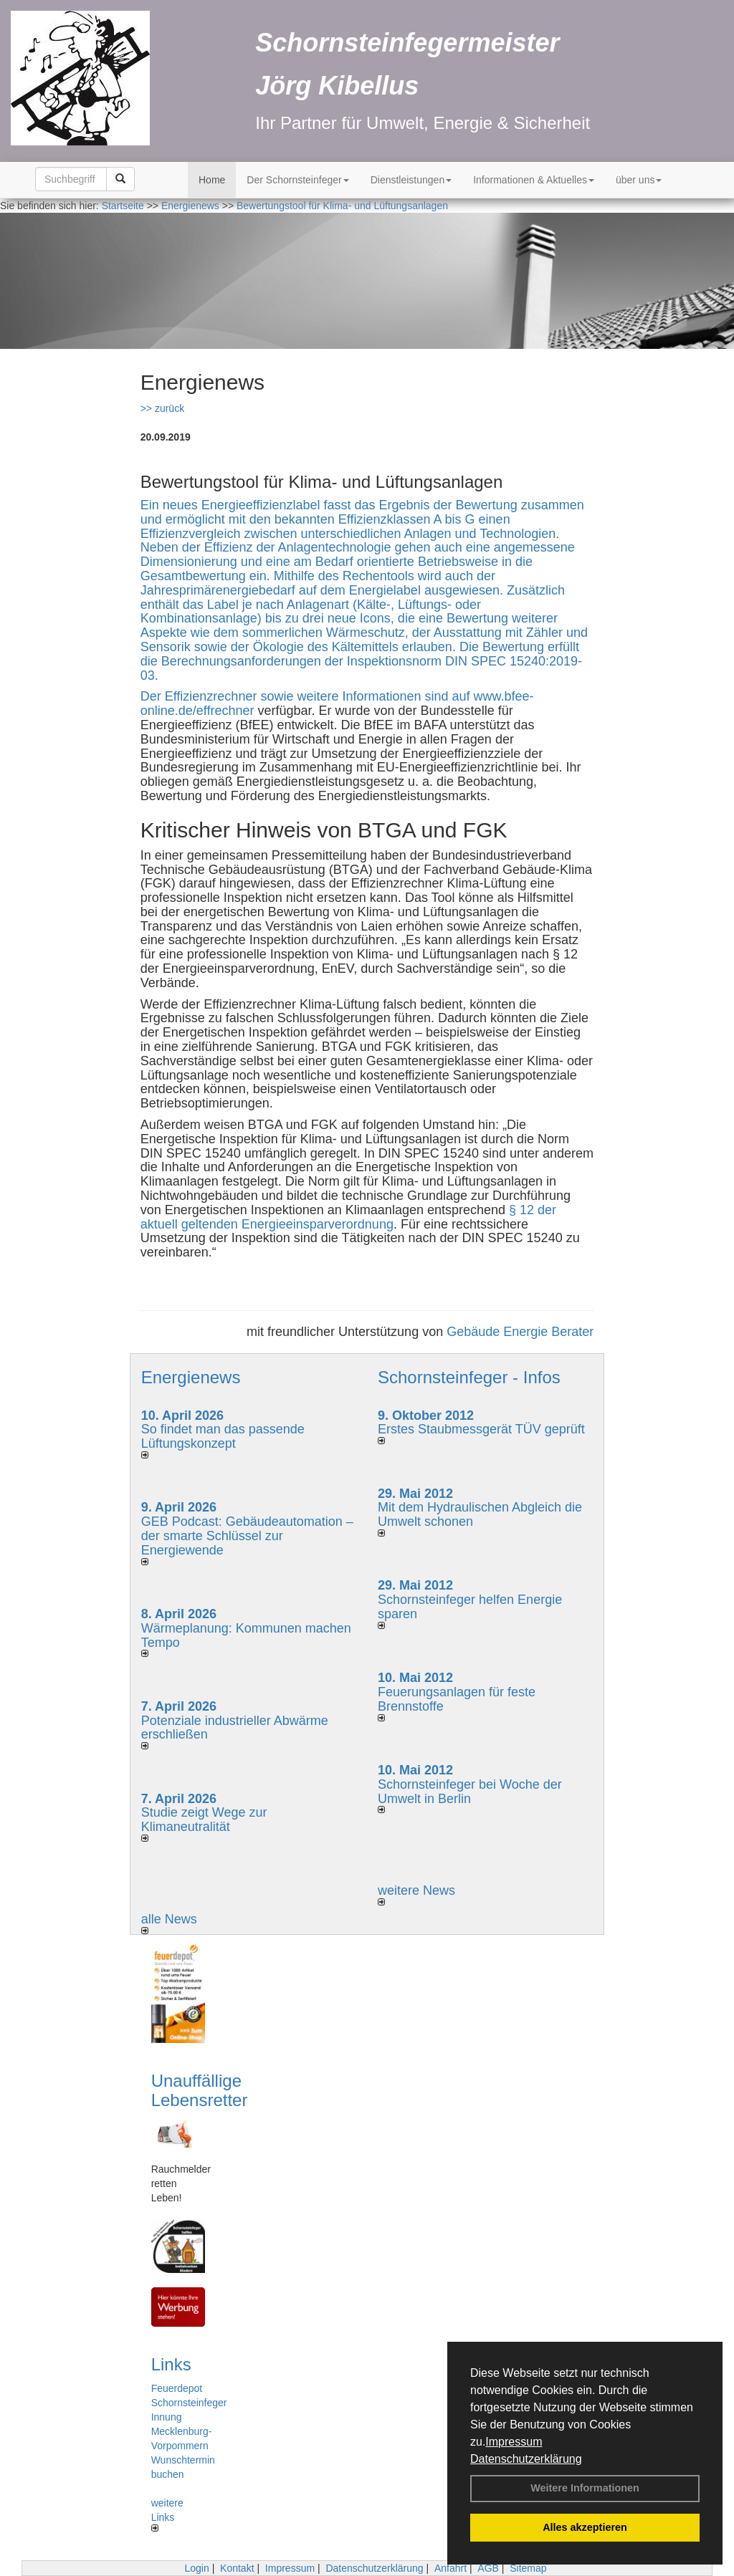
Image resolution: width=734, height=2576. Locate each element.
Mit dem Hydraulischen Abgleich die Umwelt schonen (480, 1514)
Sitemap (528, 2568)
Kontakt (237, 2568)
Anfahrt (450, 2568)
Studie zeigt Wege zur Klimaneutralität (204, 1819)
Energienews (191, 1377)
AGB (488, 2568)
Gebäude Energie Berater (520, 1332)
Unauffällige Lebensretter (199, 2090)
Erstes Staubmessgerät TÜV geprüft (481, 1429)
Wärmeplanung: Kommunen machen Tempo (246, 1635)
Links (171, 2364)
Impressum (513, 2442)
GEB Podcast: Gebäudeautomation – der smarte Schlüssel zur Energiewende (247, 1535)
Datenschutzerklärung (526, 2459)
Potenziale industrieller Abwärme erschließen (234, 1728)
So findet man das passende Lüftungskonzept (223, 1436)
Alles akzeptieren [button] (585, 2527)
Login (196, 2568)
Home (212, 180)
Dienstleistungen (411, 180)
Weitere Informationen (584, 2488)
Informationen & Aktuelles (533, 180)
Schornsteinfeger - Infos (469, 1377)
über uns (639, 180)
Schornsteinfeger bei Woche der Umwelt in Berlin (470, 1791)
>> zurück (162, 408)
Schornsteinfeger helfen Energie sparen (470, 1606)
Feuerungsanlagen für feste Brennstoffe (456, 1699)
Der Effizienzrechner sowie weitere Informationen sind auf (307, 696)
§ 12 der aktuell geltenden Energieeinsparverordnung (348, 1217)
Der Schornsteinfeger (297, 180)
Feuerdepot (177, 2388)
